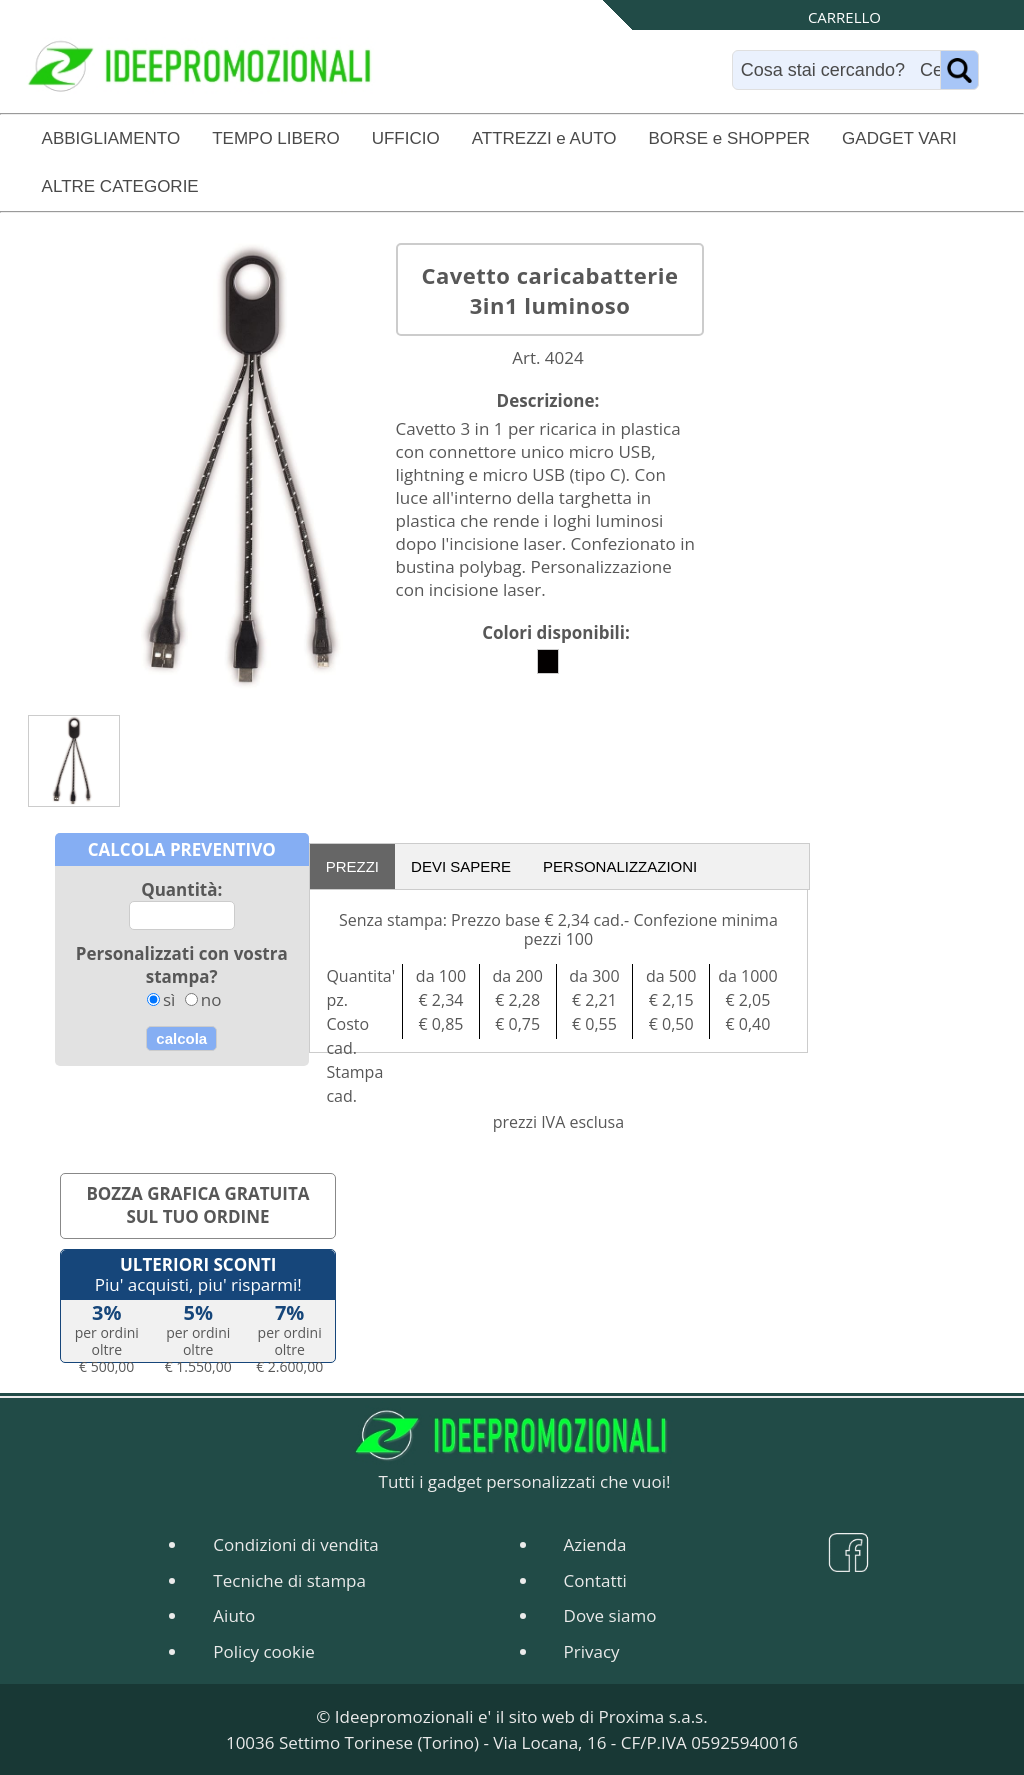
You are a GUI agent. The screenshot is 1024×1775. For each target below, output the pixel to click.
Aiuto (234, 1615)
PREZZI (352, 866)
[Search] (841, 70)
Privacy (592, 1651)
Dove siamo (610, 1615)
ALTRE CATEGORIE (120, 186)
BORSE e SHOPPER (730, 138)
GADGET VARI (899, 138)
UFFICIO (406, 138)
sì (169, 999)
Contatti (595, 1580)
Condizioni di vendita (295, 1544)
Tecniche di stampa (289, 1580)
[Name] (959, 70)
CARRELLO (844, 17)
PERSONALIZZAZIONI (620, 866)
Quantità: (181, 889)
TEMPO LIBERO (276, 138)
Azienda (595, 1544)
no (211, 999)
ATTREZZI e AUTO (544, 138)
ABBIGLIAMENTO (111, 138)
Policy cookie (263, 1651)
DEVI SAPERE (461, 866)
